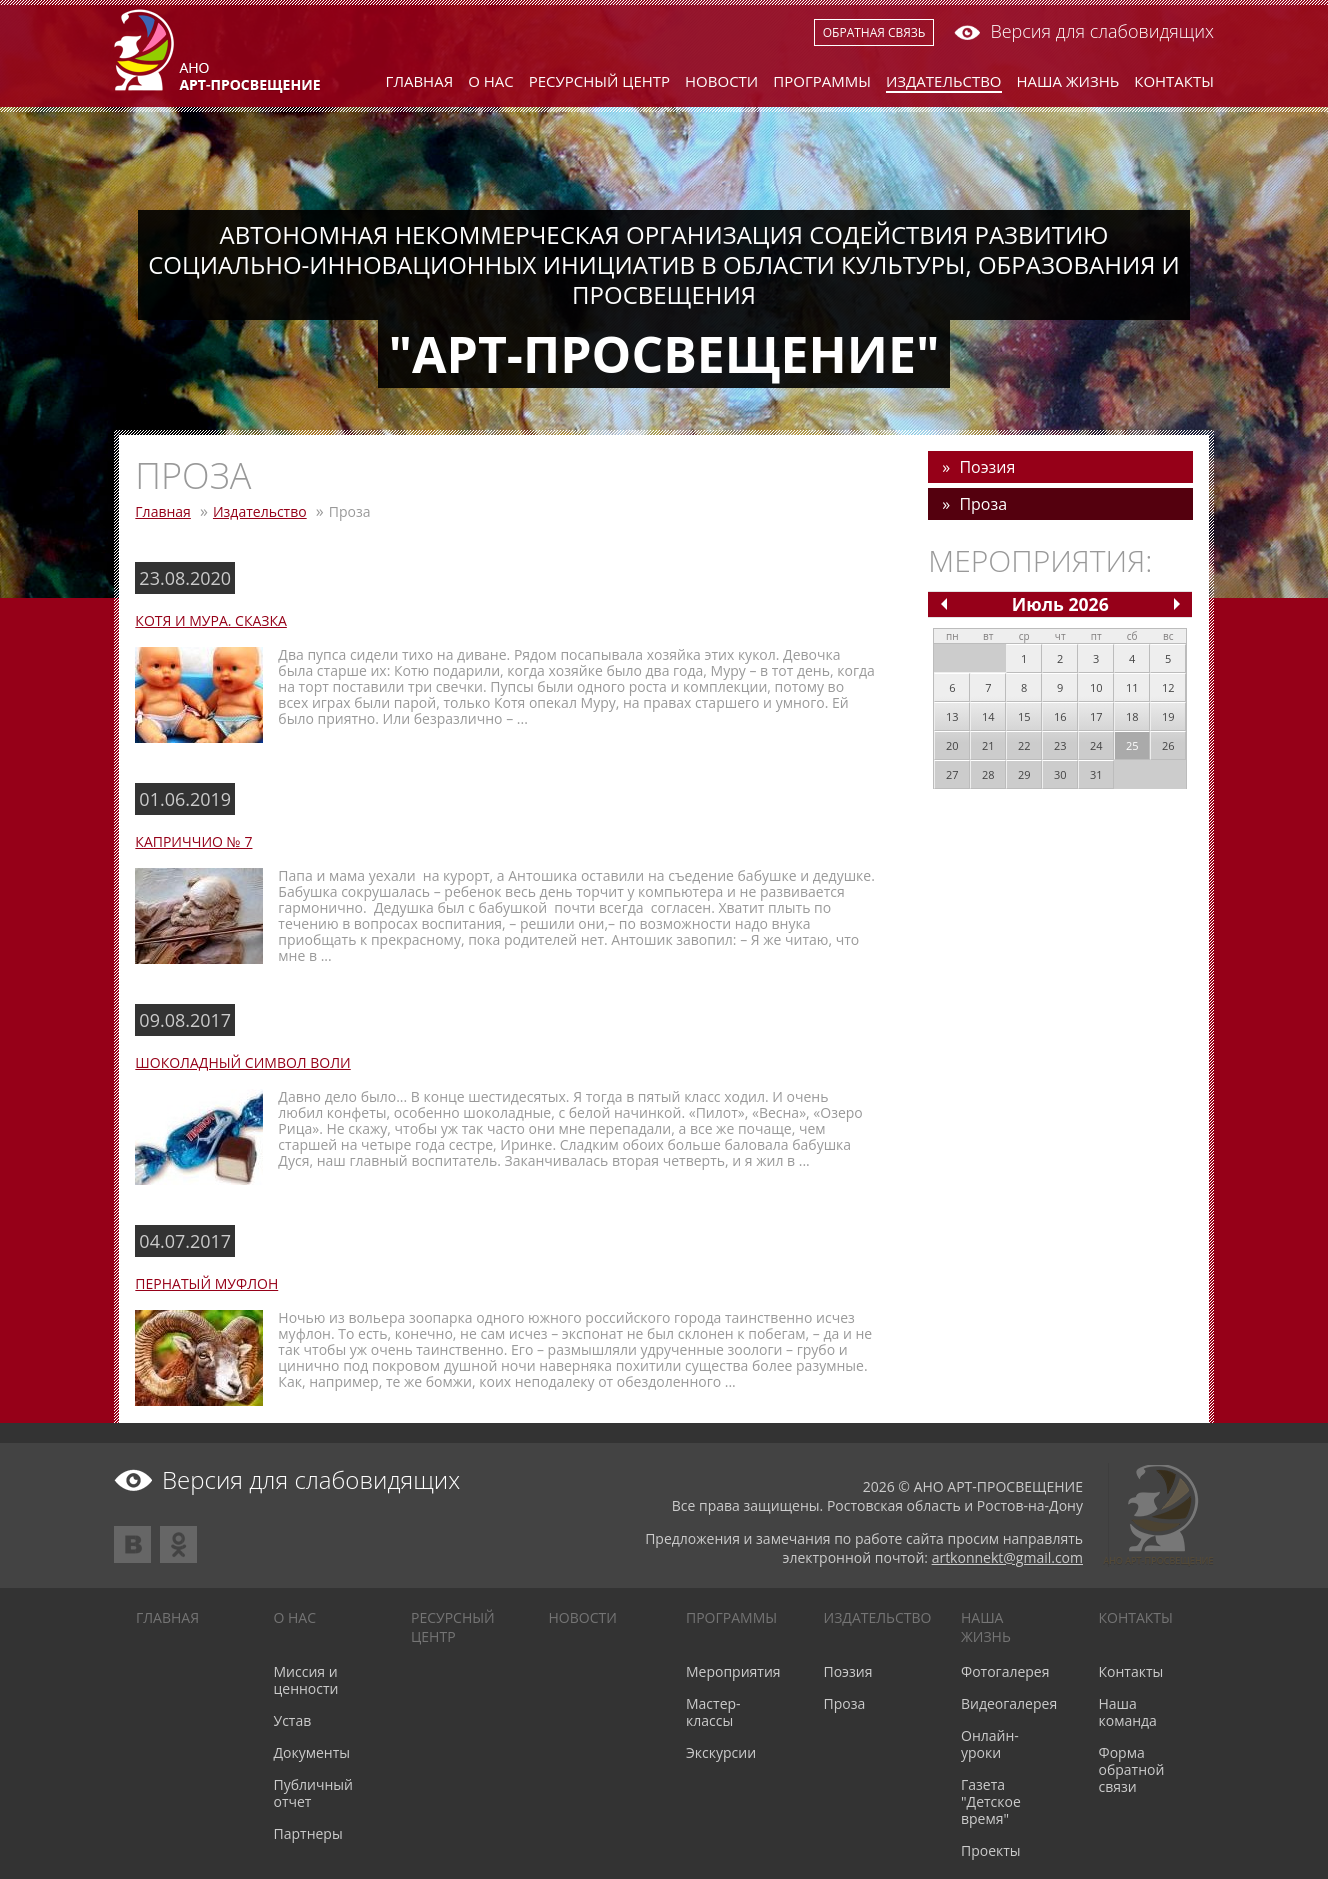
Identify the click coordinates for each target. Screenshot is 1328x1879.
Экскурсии (721, 1752)
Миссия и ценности (306, 1680)
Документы (312, 1752)
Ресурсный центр (599, 81)
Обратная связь (874, 32)
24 (1096, 745)
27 (952, 774)
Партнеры (308, 1833)
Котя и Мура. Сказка (211, 620)
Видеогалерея (1009, 1703)
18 (1132, 716)
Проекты (991, 1850)
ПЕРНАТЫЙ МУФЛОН (206, 1283)
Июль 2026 (1060, 604)
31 (1096, 774)
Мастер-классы (713, 1712)
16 (1060, 716)
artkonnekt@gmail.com (1007, 1557)
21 (988, 745)
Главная (420, 81)
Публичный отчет (313, 1793)
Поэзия (987, 467)
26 (1168, 745)
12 (1168, 687)
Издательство (944, 81)
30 (1060, 774)
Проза (983, 504)
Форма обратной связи (1132, 1769)
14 (988, 716)
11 (1132, 687)
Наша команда (1128, 1712)
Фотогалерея (1005, 1671)
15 (1024, 716)
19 (1168, 716)
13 (952, 716)
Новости (721, 81)
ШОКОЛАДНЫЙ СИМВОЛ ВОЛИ (242, 1062)
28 (988, 774)
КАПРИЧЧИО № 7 (193, 841)
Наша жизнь (1068, 81)
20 (952, 745)
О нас (491, 81)
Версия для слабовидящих (1084, 31)
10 (1096, 687)
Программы (822, 81)
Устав (293, 1720)
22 (1024, 745)
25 (1132, 745)
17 (1096, 716)
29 (1024, 774)
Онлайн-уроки (990, 1744)
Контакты (1174, 81)
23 (1060, 745)
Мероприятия (733, 1671)
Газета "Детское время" (991, 1801)
